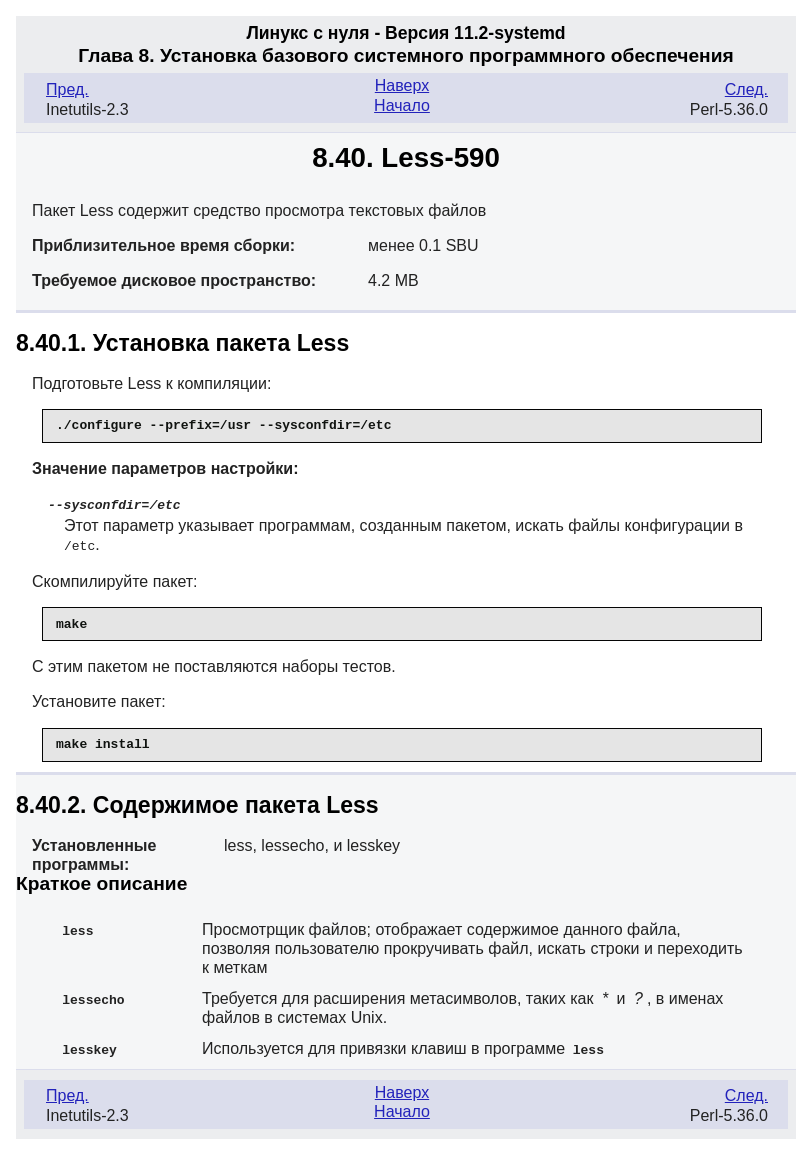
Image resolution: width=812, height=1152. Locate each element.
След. (746, 89)
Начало (402, 105)
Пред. (67, 89)
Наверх (402, 85)
